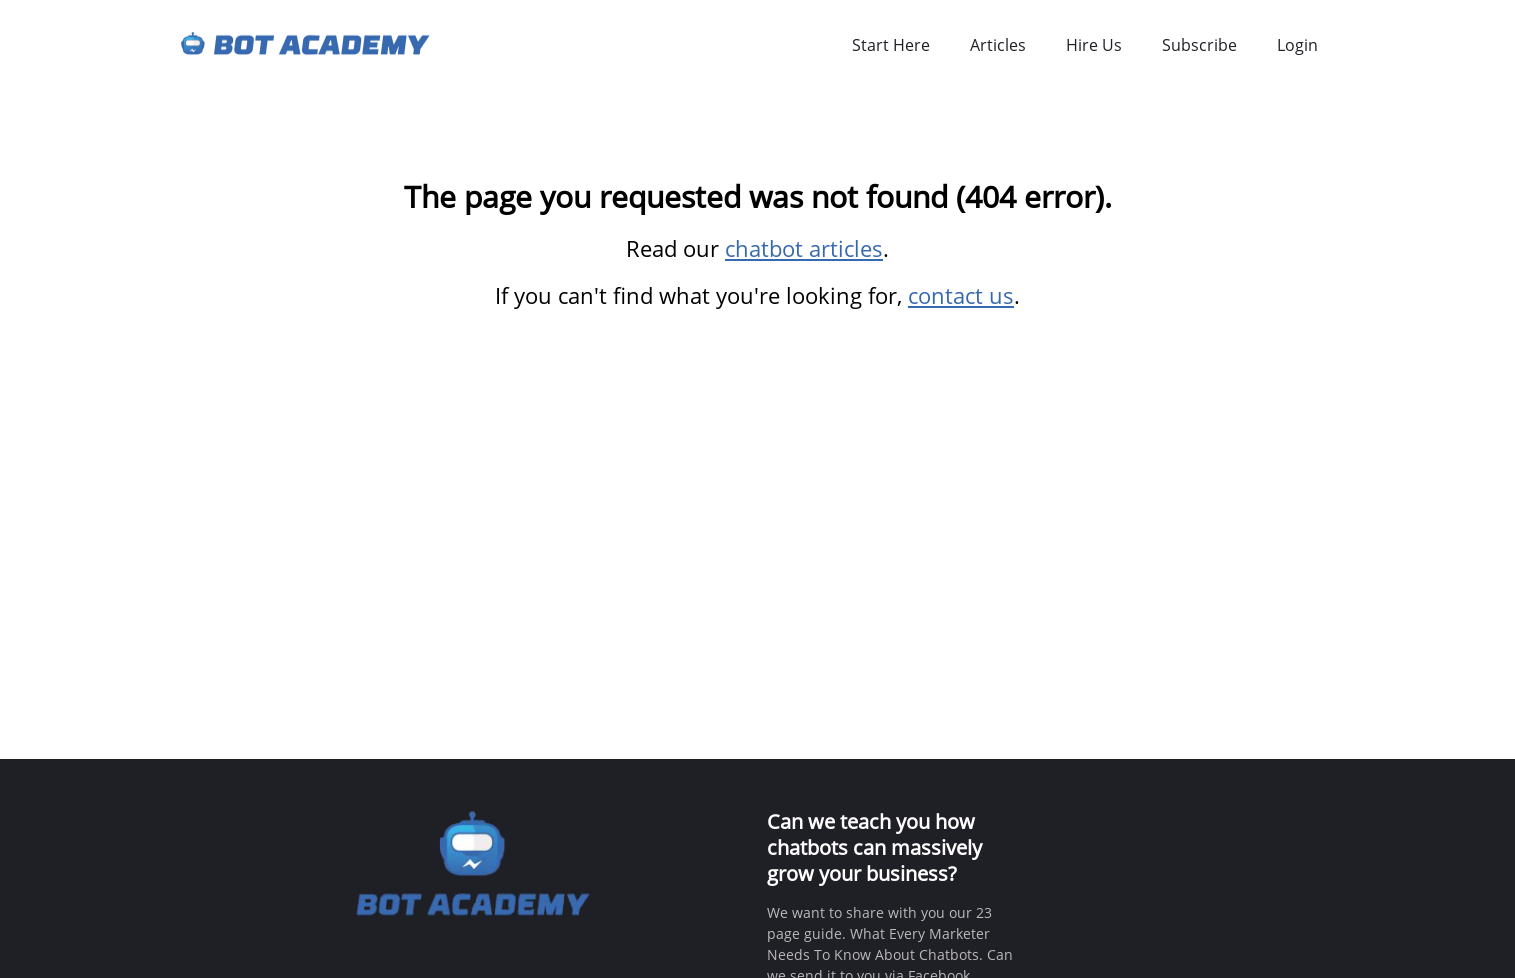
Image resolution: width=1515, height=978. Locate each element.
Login (1297, 45)
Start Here (891, 45)
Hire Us (1094, 45)
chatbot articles (804, 248)
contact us (961, 295)
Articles (998, 45)
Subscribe (1199, 45)
